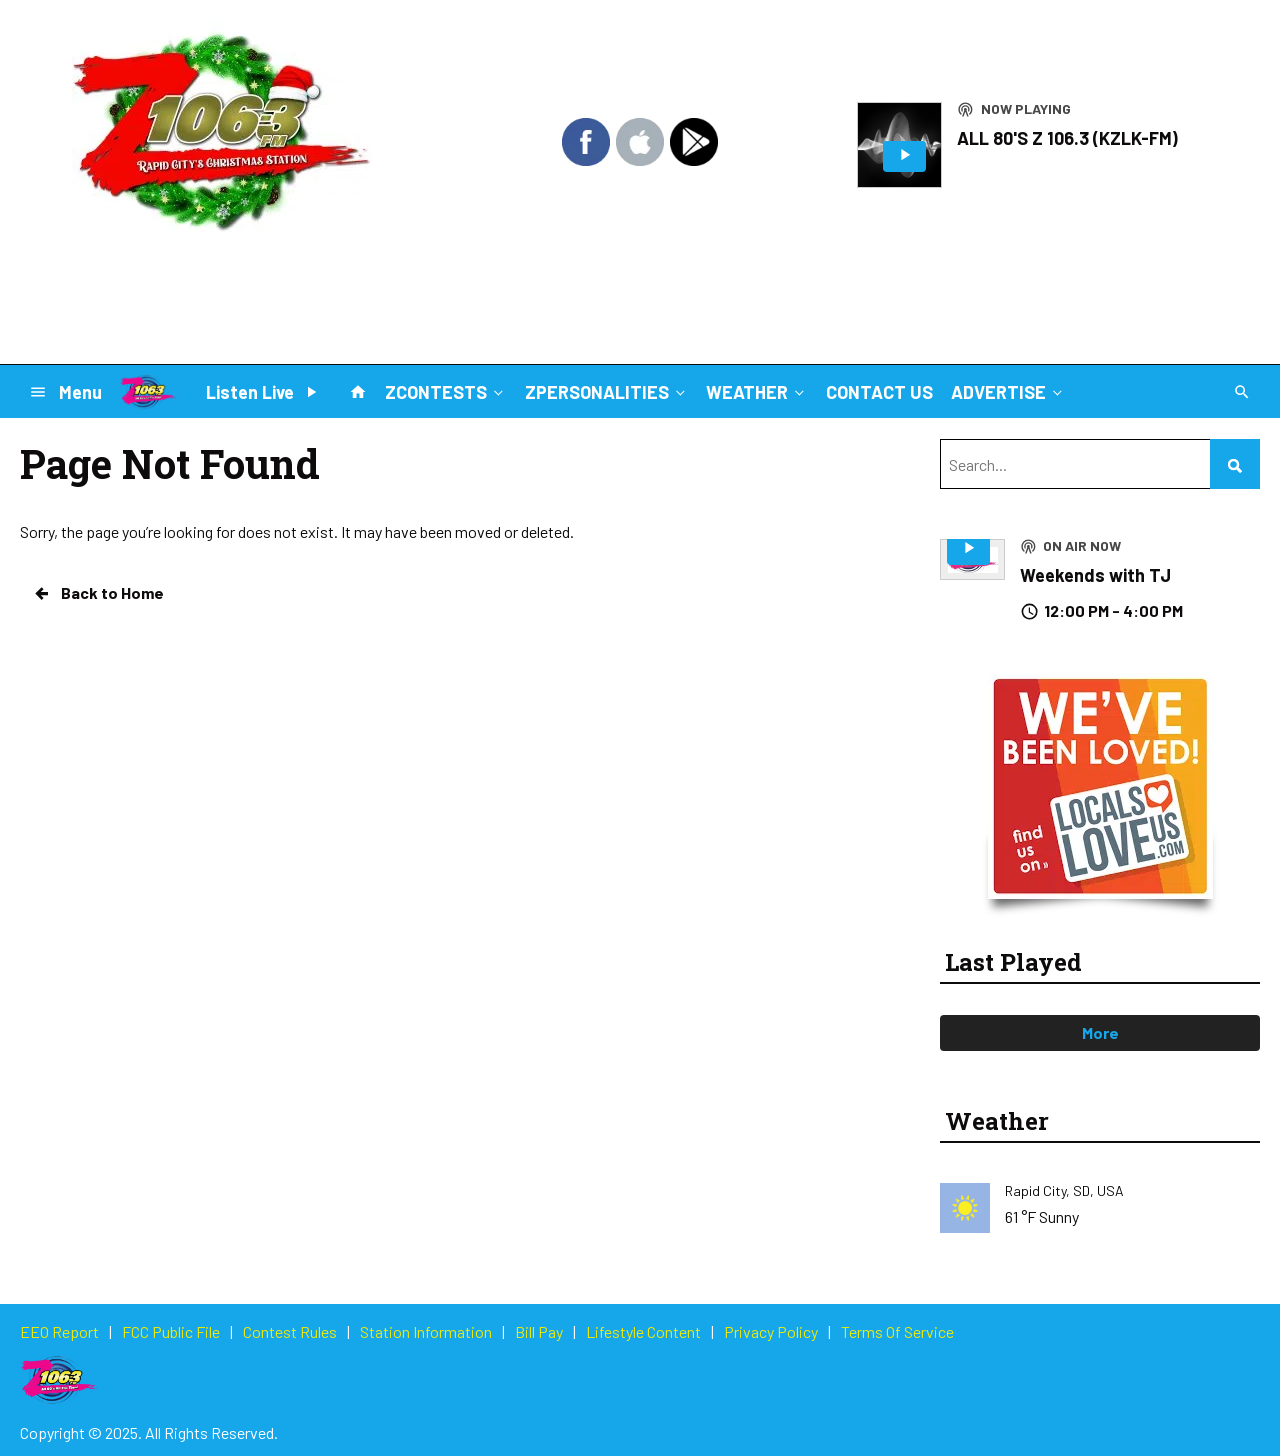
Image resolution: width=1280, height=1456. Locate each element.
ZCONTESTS (446, 391)
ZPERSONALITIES (607, 391)
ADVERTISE (1008, 391)
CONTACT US (879, 392)
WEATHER (757, 391)
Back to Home (98, 593)
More (1100, 1032)
